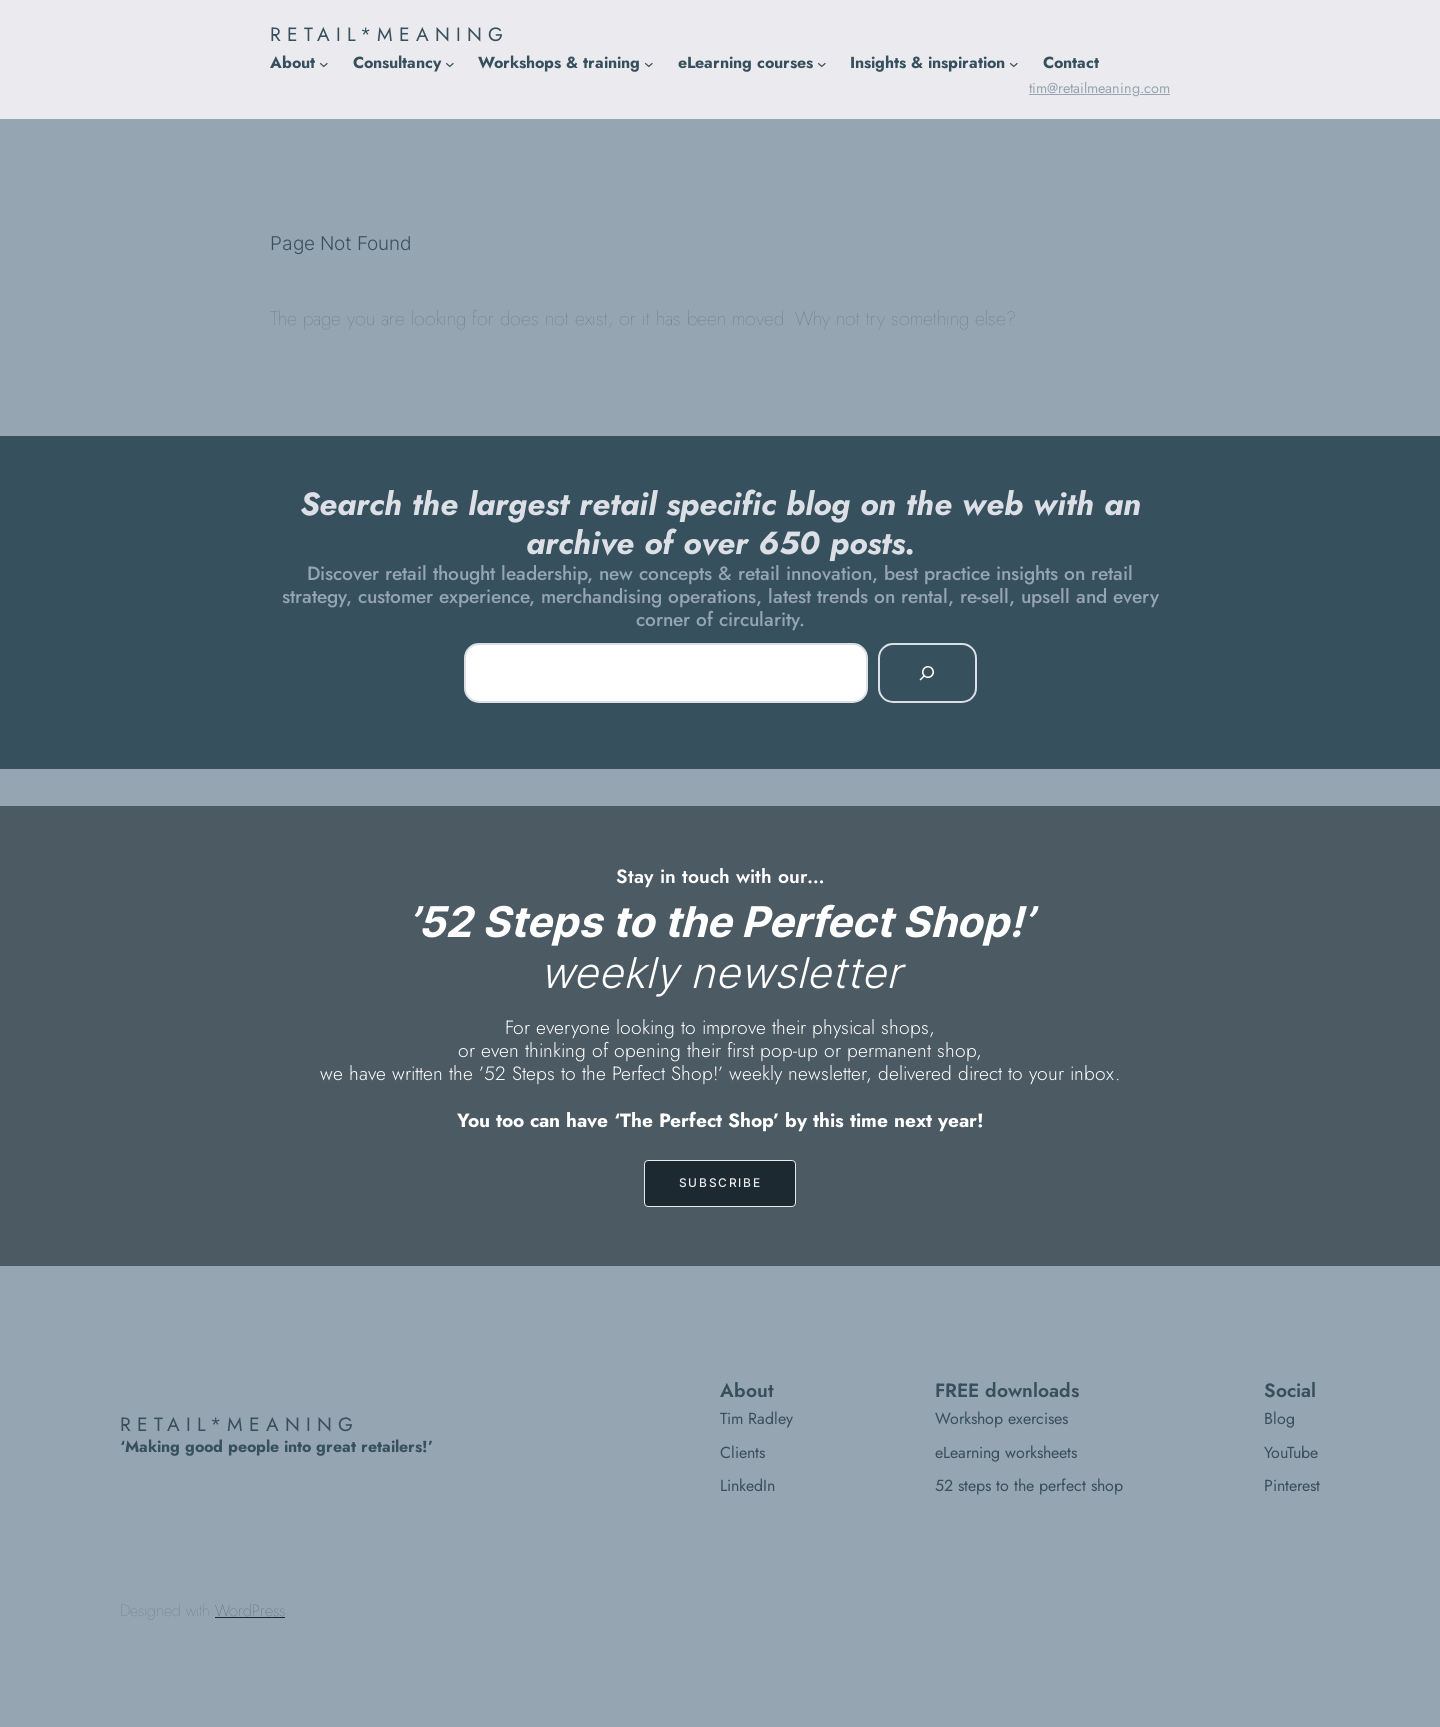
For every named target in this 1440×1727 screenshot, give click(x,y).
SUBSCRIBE (720, 1182)
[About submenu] (324, 63)
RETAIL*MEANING (389, 34)
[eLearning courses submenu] (822, 63)
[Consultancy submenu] (450, 63)
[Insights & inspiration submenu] (1014, 63)
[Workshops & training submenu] (649, 63)
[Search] (927, 673)
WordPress (250, 1610)
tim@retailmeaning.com (1099, 88)
